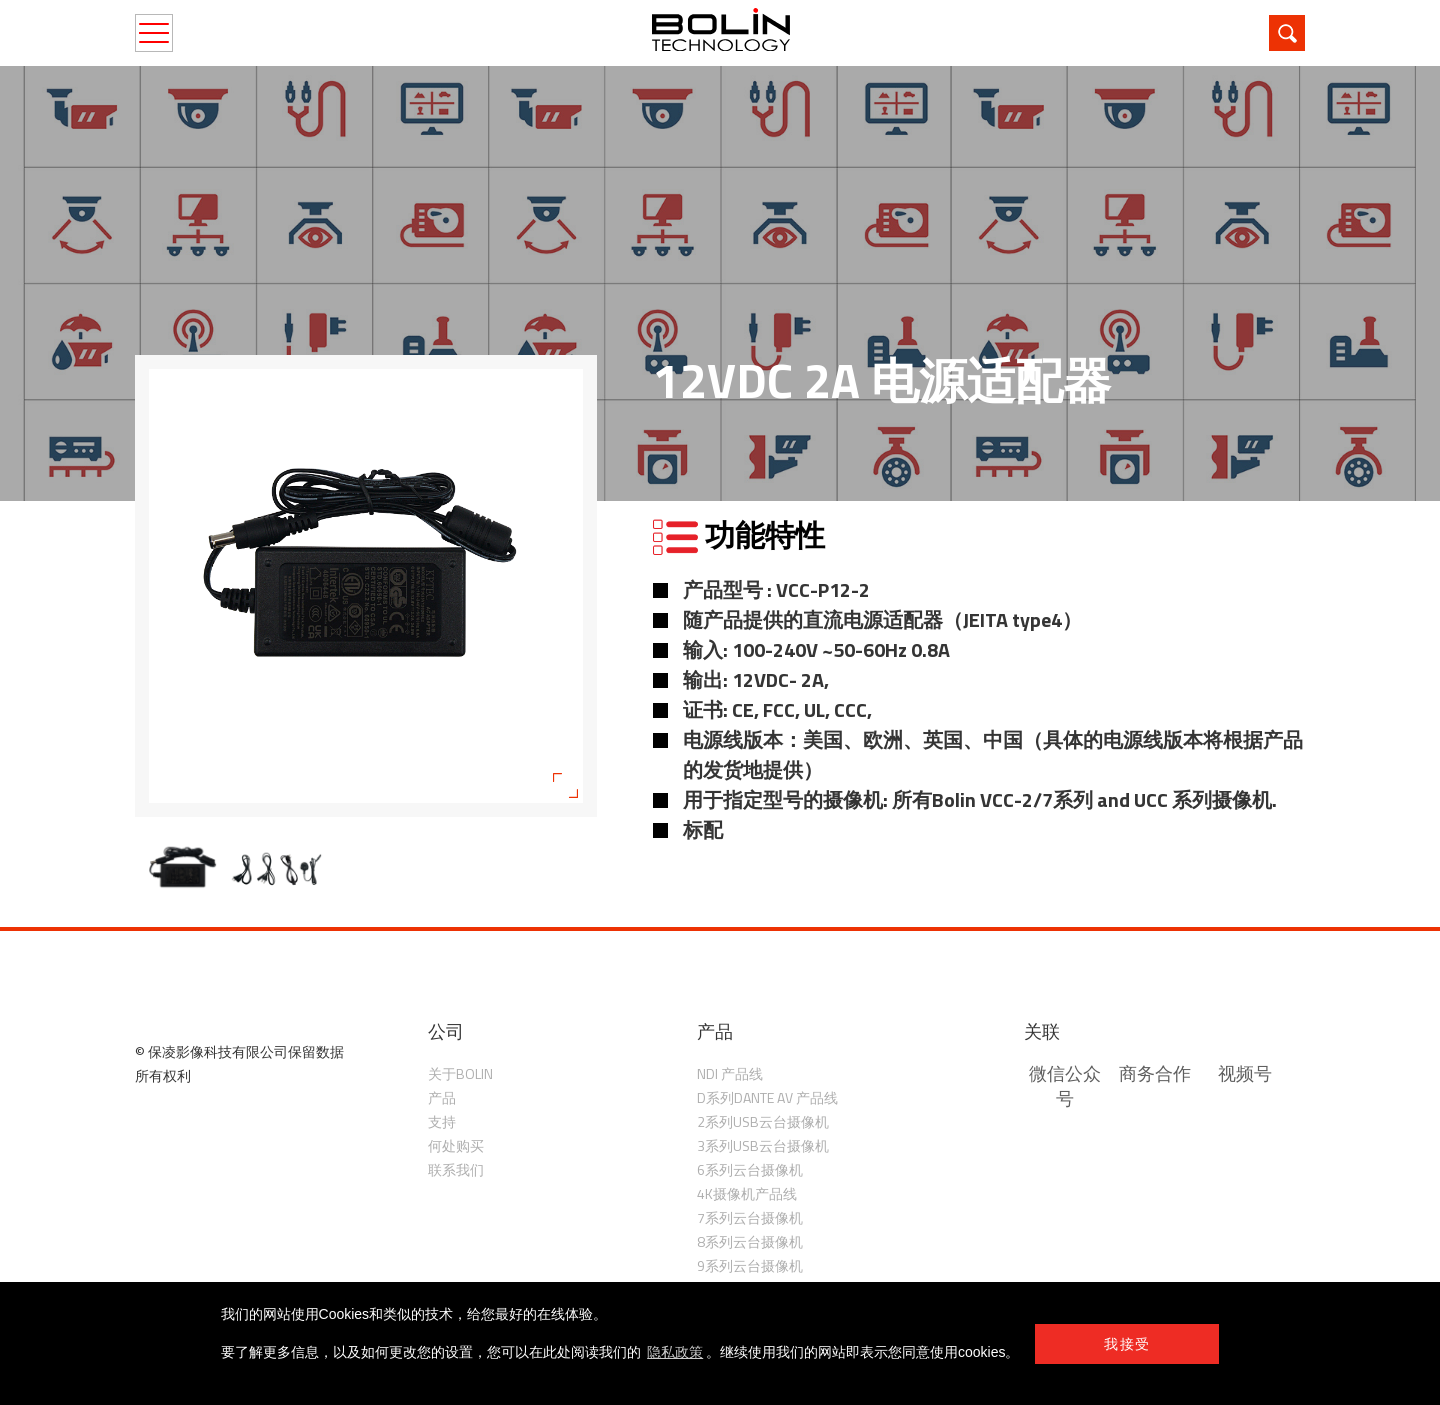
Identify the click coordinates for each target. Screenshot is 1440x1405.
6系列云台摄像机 (750, 1169)
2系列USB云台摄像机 (763, 1121)
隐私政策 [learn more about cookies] (675, 1352)
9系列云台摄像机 (750, 1265)
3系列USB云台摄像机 (763, 1145)
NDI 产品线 (730, 1073)
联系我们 (456, 1169)
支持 (442, 1121)
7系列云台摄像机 (750, 1217)
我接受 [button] (1127, 1344)
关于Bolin (460, 1073)
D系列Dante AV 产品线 (767, 1097)
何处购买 (456, 1145)
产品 (442, 1097)
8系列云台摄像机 (750, 1241)
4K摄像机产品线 (747, 1193)
